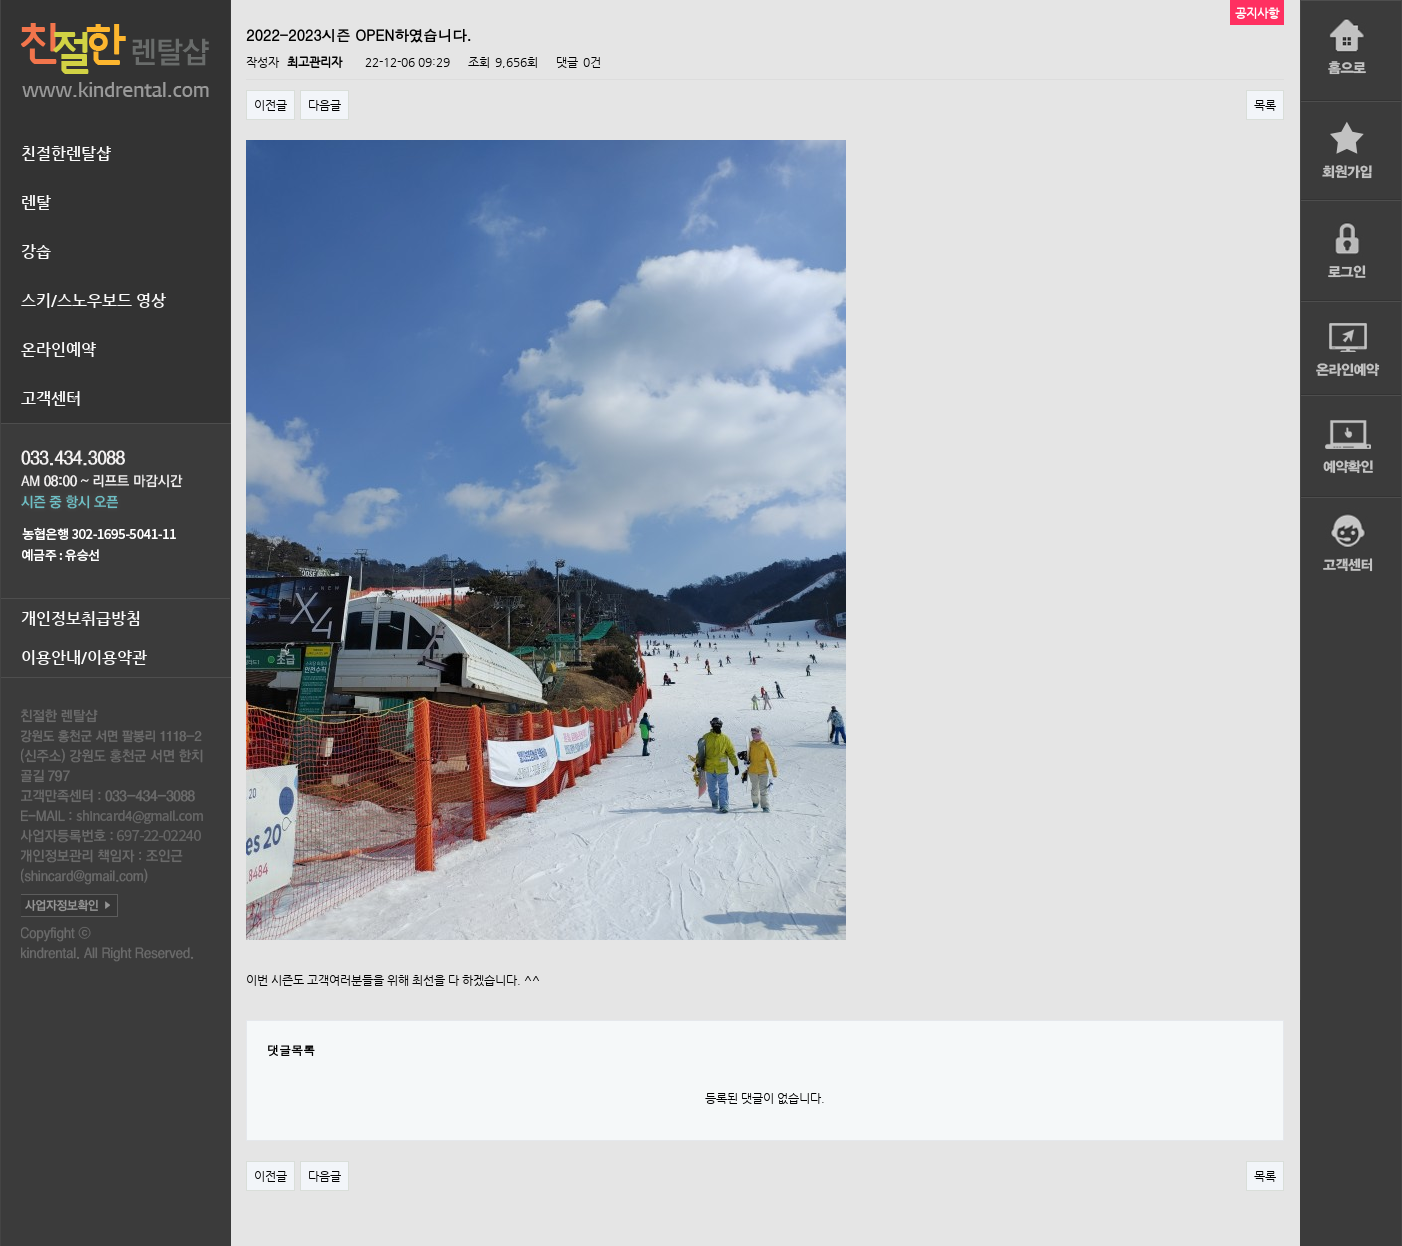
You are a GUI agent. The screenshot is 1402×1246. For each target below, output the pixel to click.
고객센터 (51, 398)
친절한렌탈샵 (66, 153)
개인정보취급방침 (81, 618)
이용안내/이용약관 (84, 657)
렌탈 (36, 202)
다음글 (324, 105)
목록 (1265, 105)
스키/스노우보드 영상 (93, 300)
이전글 (270, 105)
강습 (36, 251)
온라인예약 (58, 349)
